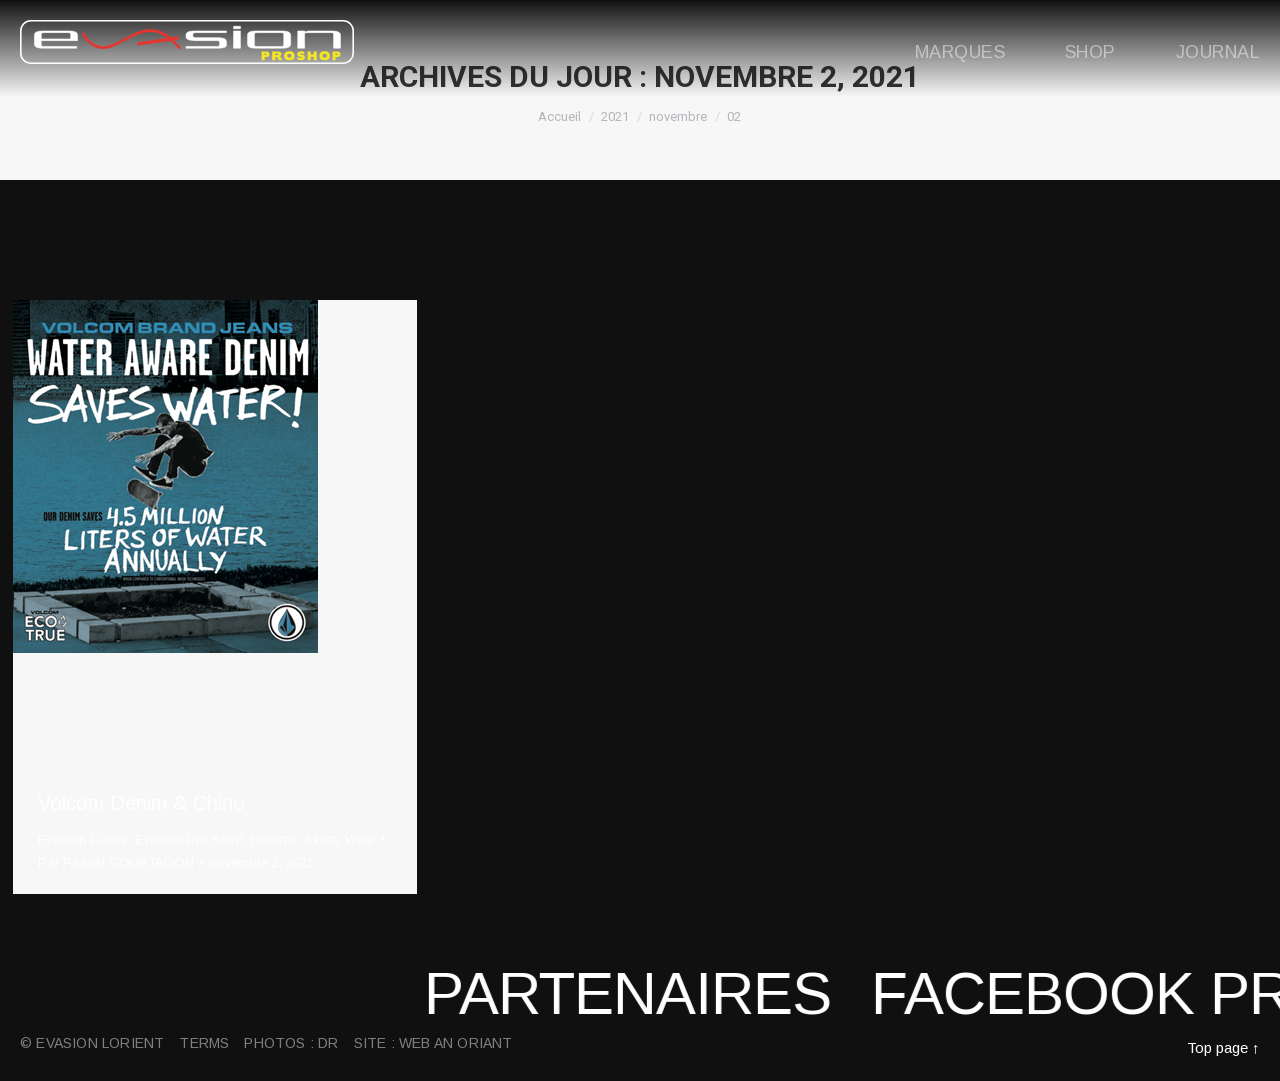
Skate (321, 839)
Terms (204, 1043)
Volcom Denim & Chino (141, 803)
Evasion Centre (83, 839)
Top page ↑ (1223, 1047)
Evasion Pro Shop (189, 839)
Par (116, 862)
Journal (1218, 52)
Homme (274, 839)
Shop (1090, 52)
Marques (960, 52)
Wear (360, 839)
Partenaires (659, 993)
